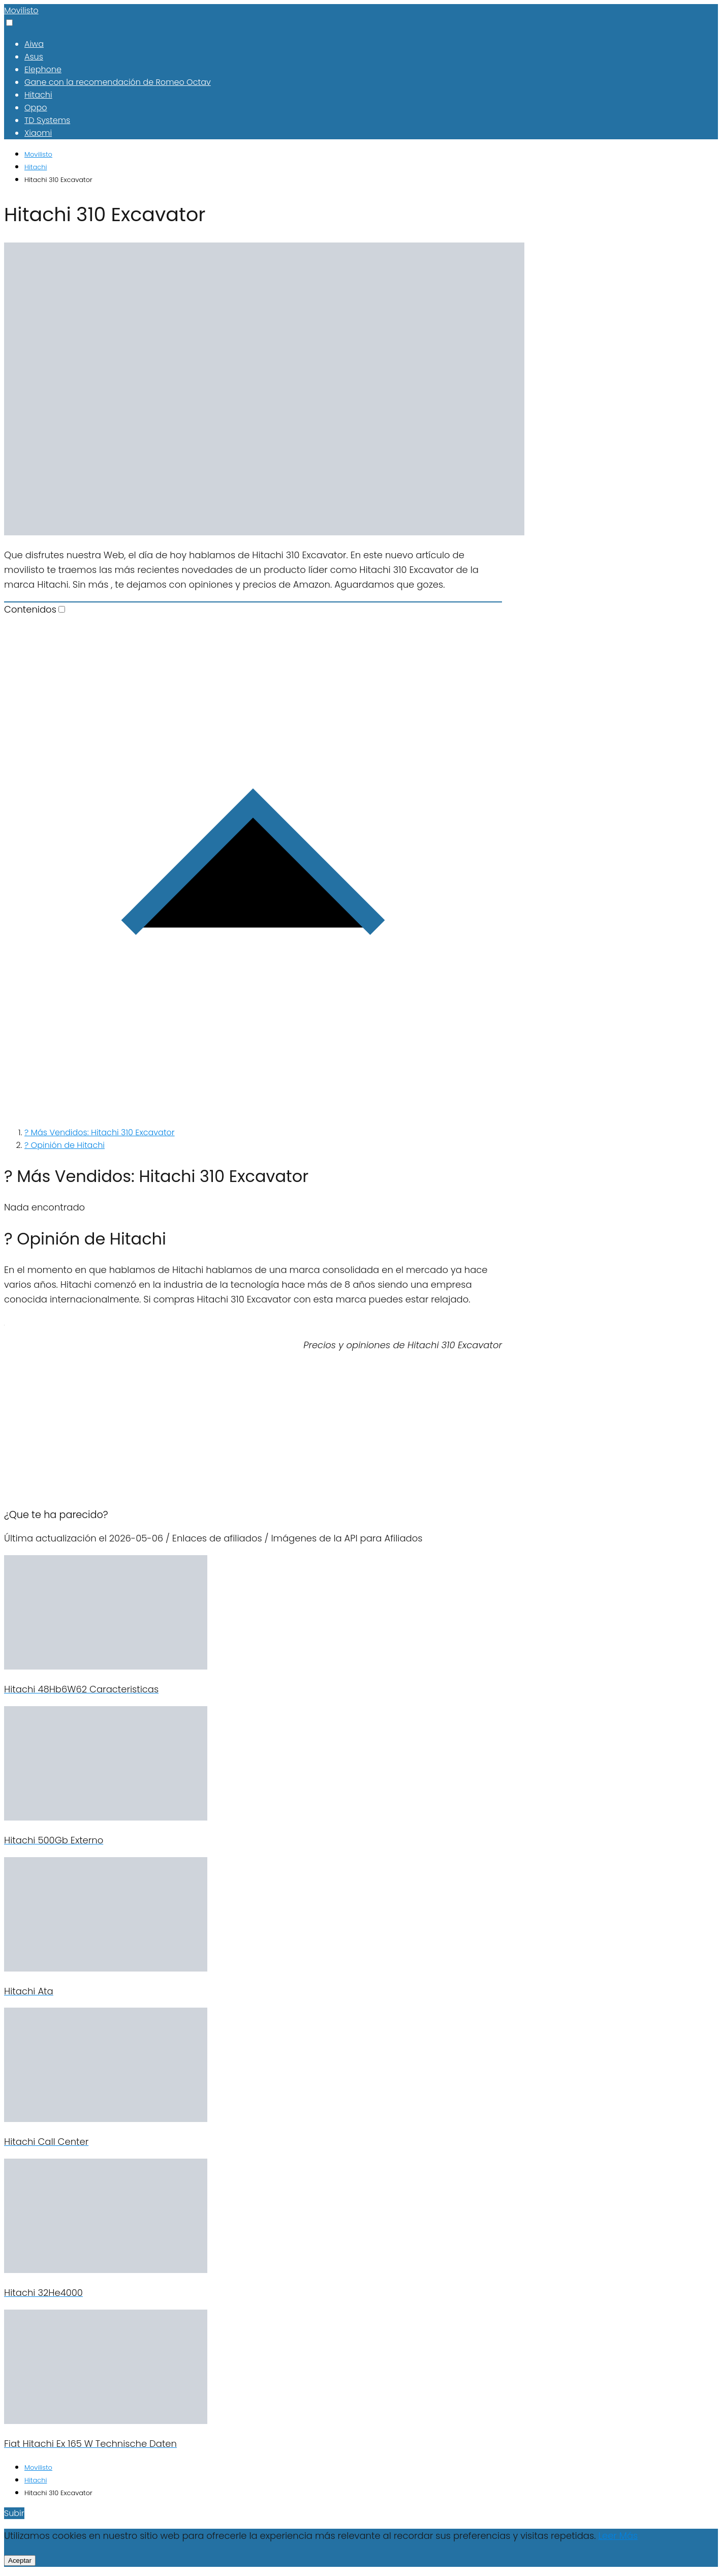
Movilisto (21, 10)
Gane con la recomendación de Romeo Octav (117, 82)
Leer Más (618, 2535)
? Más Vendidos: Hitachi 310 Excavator (99, 1132)
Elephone (42, 69)
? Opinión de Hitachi (64, 1145)
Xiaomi (38, 133)
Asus (33, 57)
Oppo (35, 107)
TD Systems (47, 120)
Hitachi (38, 95)
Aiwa (34, 44)
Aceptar (20, 2560)
